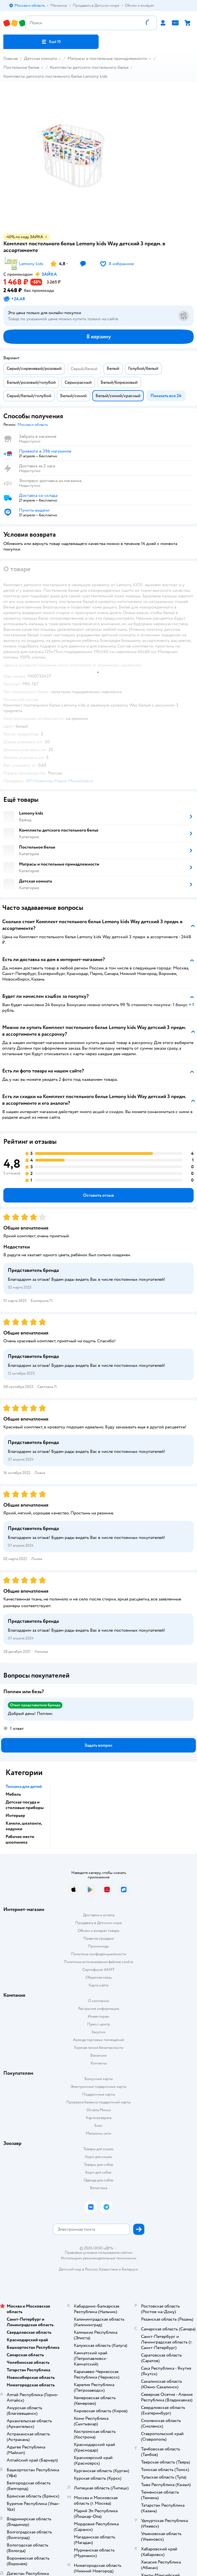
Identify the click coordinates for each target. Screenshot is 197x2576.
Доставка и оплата (98, 1915)
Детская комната (40, 58)
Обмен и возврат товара (98, 1930)
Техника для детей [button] (24, 1786)
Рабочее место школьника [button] (20, 1839)
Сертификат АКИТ (98, 1969)
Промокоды (98, 1946)
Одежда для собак (99, 2180)
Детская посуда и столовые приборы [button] (25, 1804)
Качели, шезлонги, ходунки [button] (24, 1826)
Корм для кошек (98, 2156)
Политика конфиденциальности (98, 1954)
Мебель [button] (13, 1794)
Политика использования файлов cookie (98, 1961)
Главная (10, 58)
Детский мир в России (78, 2269)
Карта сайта (98, 1985)
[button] (51, 42)
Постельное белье (21, 67)
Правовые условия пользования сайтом (99, 2252)
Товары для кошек (98, 2149)
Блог (98, 2125)
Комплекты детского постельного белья (89, 67)
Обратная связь (99, 1977)
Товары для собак (98, 2164)
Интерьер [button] (15, 1815)
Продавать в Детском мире (98, 1922)
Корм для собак (98, 2172)
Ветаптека (98, 2188)
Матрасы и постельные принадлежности (107, 58)
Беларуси (130, 2269)
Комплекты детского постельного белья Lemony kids (55, 76)
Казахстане (108, 2269)
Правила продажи (98, 1938)
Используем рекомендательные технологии (98, 2258)
